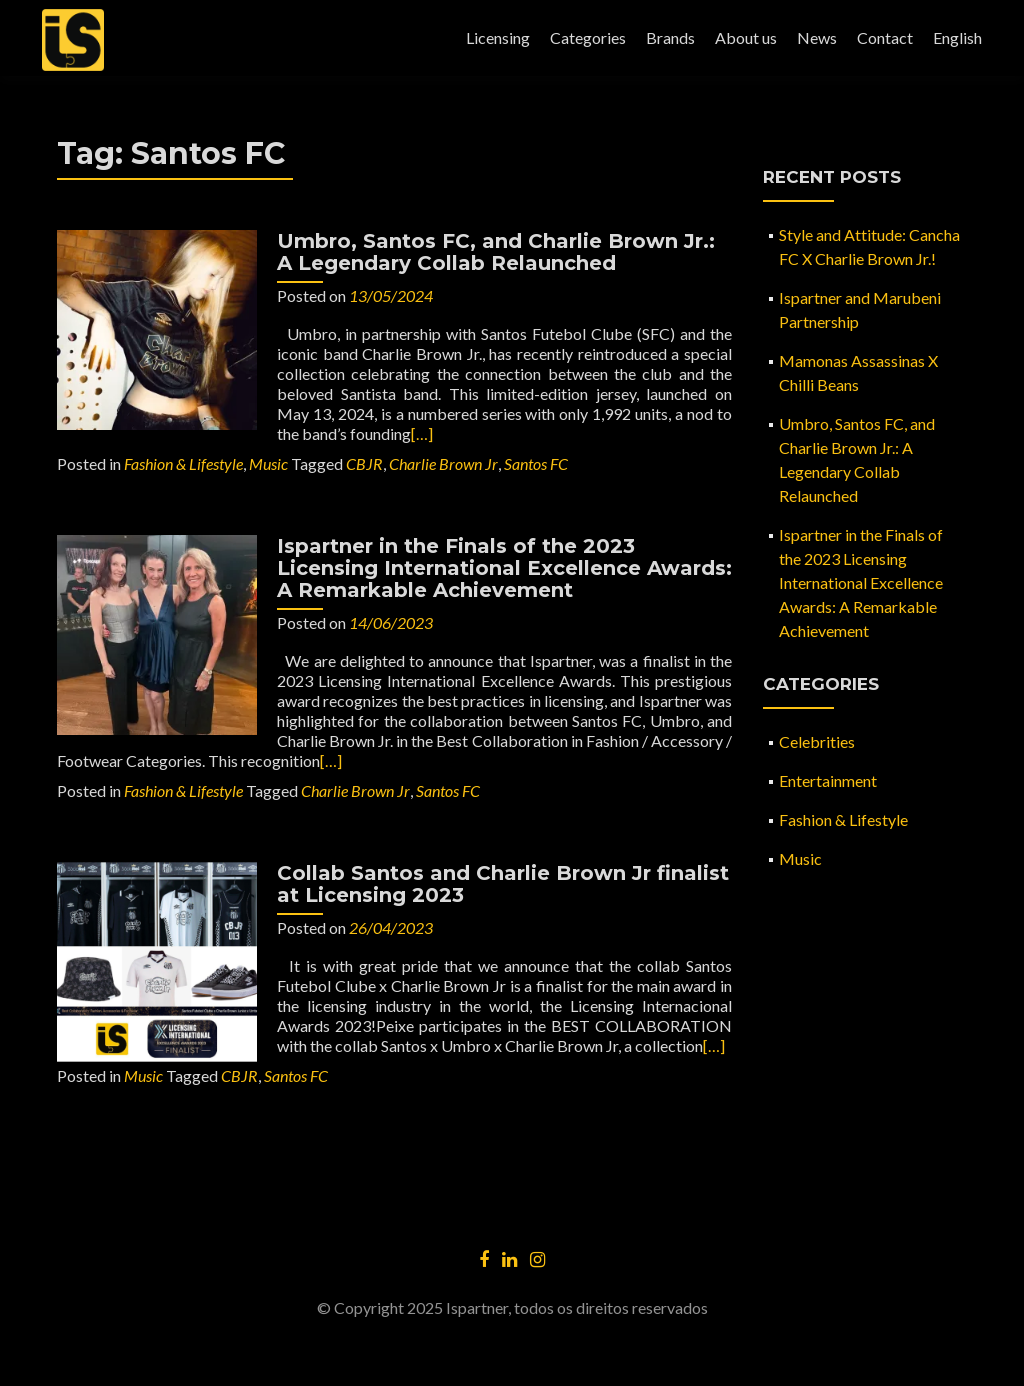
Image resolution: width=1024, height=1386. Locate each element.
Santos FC (536, 463)
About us (746, 37)
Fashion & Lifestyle (183, 463)
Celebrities (817, 741)
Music (268, 463)
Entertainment (828, 780)
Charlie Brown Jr (443, 463)
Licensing (498, 37)
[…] (422, 433)
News (817, 37)
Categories (588, 37)
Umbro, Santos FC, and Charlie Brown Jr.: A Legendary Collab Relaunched (496, 252)
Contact (885, 37)
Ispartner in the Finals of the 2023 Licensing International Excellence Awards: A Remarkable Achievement (504, 568)
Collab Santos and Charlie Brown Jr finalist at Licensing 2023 (503, 884)
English (957, 37)
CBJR (364, 463)
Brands (670, 37)
